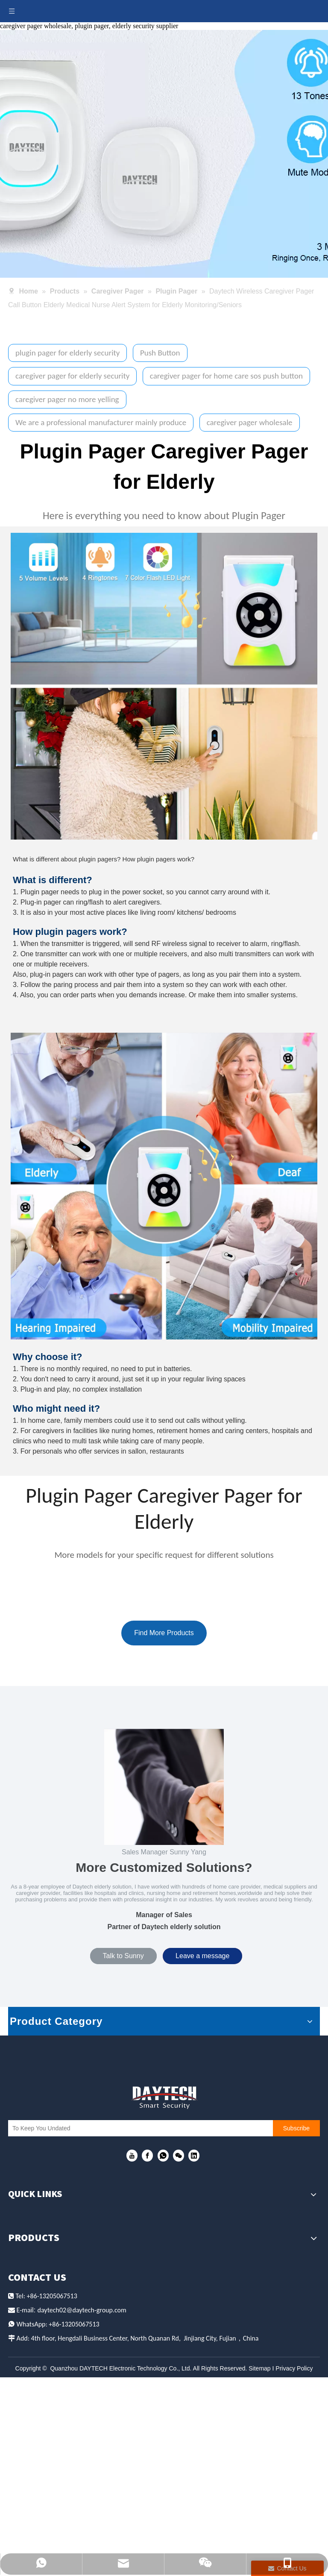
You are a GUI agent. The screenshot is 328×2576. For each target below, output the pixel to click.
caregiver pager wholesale (250, 422)
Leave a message (202, 1955)
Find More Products (164, 1632)
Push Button (160, 353)
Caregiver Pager (37, 2353)
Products (25, 2230)
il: (34, 2519)
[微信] (178, 2156)
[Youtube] (132, 2156)
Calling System (36, 2369)
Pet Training (31, 2447)
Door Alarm (29, 2400)
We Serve (26, 2245)
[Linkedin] (193, 2156)
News (18, 2276)
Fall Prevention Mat (44, 2384)
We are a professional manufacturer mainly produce (100, 422)
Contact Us (29, 2292)
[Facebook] (147, 2156)
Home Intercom (36, 2416)
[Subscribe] (306, 2129)
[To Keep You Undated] (149, 2129)
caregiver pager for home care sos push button (226, 376)
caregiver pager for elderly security (72, 376)
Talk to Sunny (123, 1955)
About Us (25, 2261)
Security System (37, 2431)
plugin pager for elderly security (67, 353)
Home (19, 2215)
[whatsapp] (163, 2156)
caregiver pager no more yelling (67, 399)
